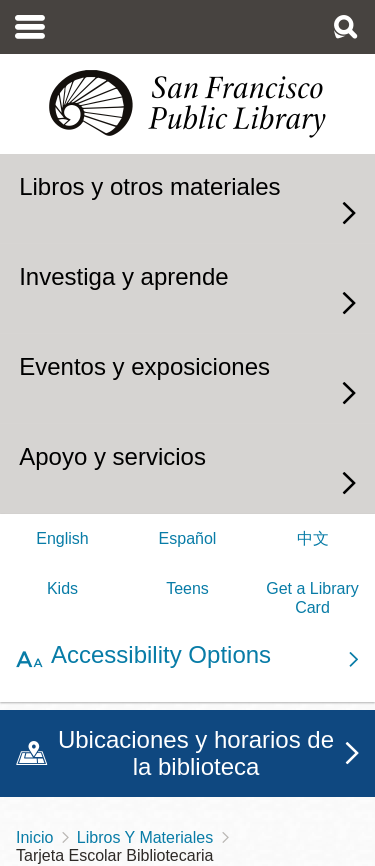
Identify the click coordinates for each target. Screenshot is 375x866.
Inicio (34, 837)
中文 (313, 538)
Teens (187, 588)
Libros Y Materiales (145, 837)
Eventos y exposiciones (144, 366)
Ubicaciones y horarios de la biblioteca (196, 753)
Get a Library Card (312, 597)
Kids (62, 588)
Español (188, 538)
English (62, 538)
